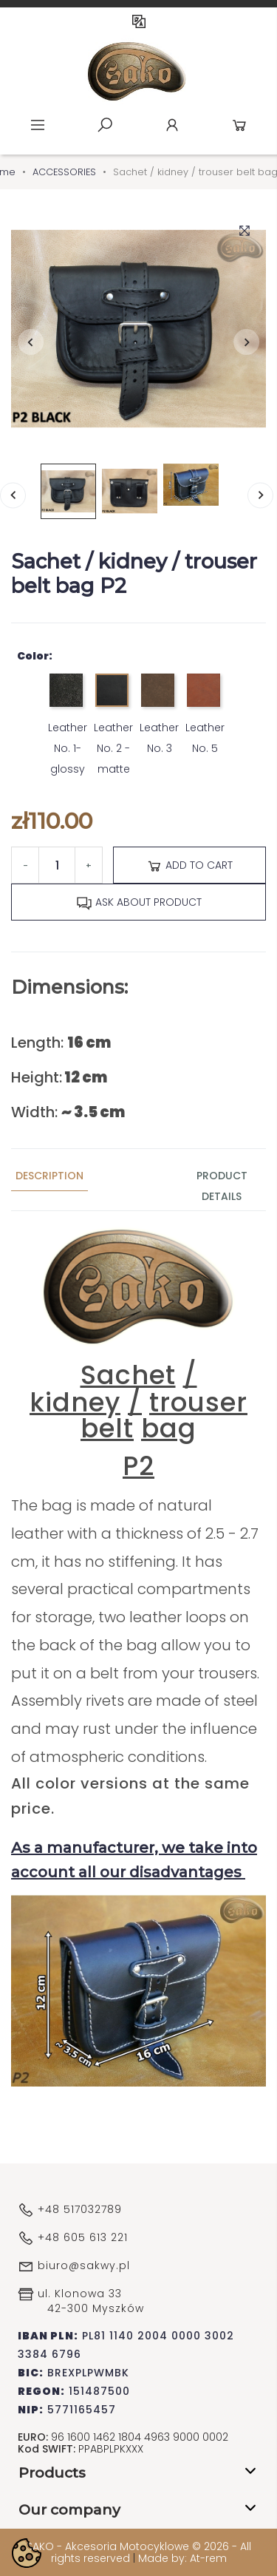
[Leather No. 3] (159, 695)
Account (172, 125)
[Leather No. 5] (205, 695)
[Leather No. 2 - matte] (113, 695)
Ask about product (139, 903)
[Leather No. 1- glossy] (67, 695)
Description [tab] (49, 1175)
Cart (239, 125)
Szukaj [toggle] (105, 125)
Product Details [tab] (221, 1186)
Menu (38, 125)
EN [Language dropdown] (139, 21)
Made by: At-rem (182, 2558)
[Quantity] (57, 865)
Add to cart (189, 866)
